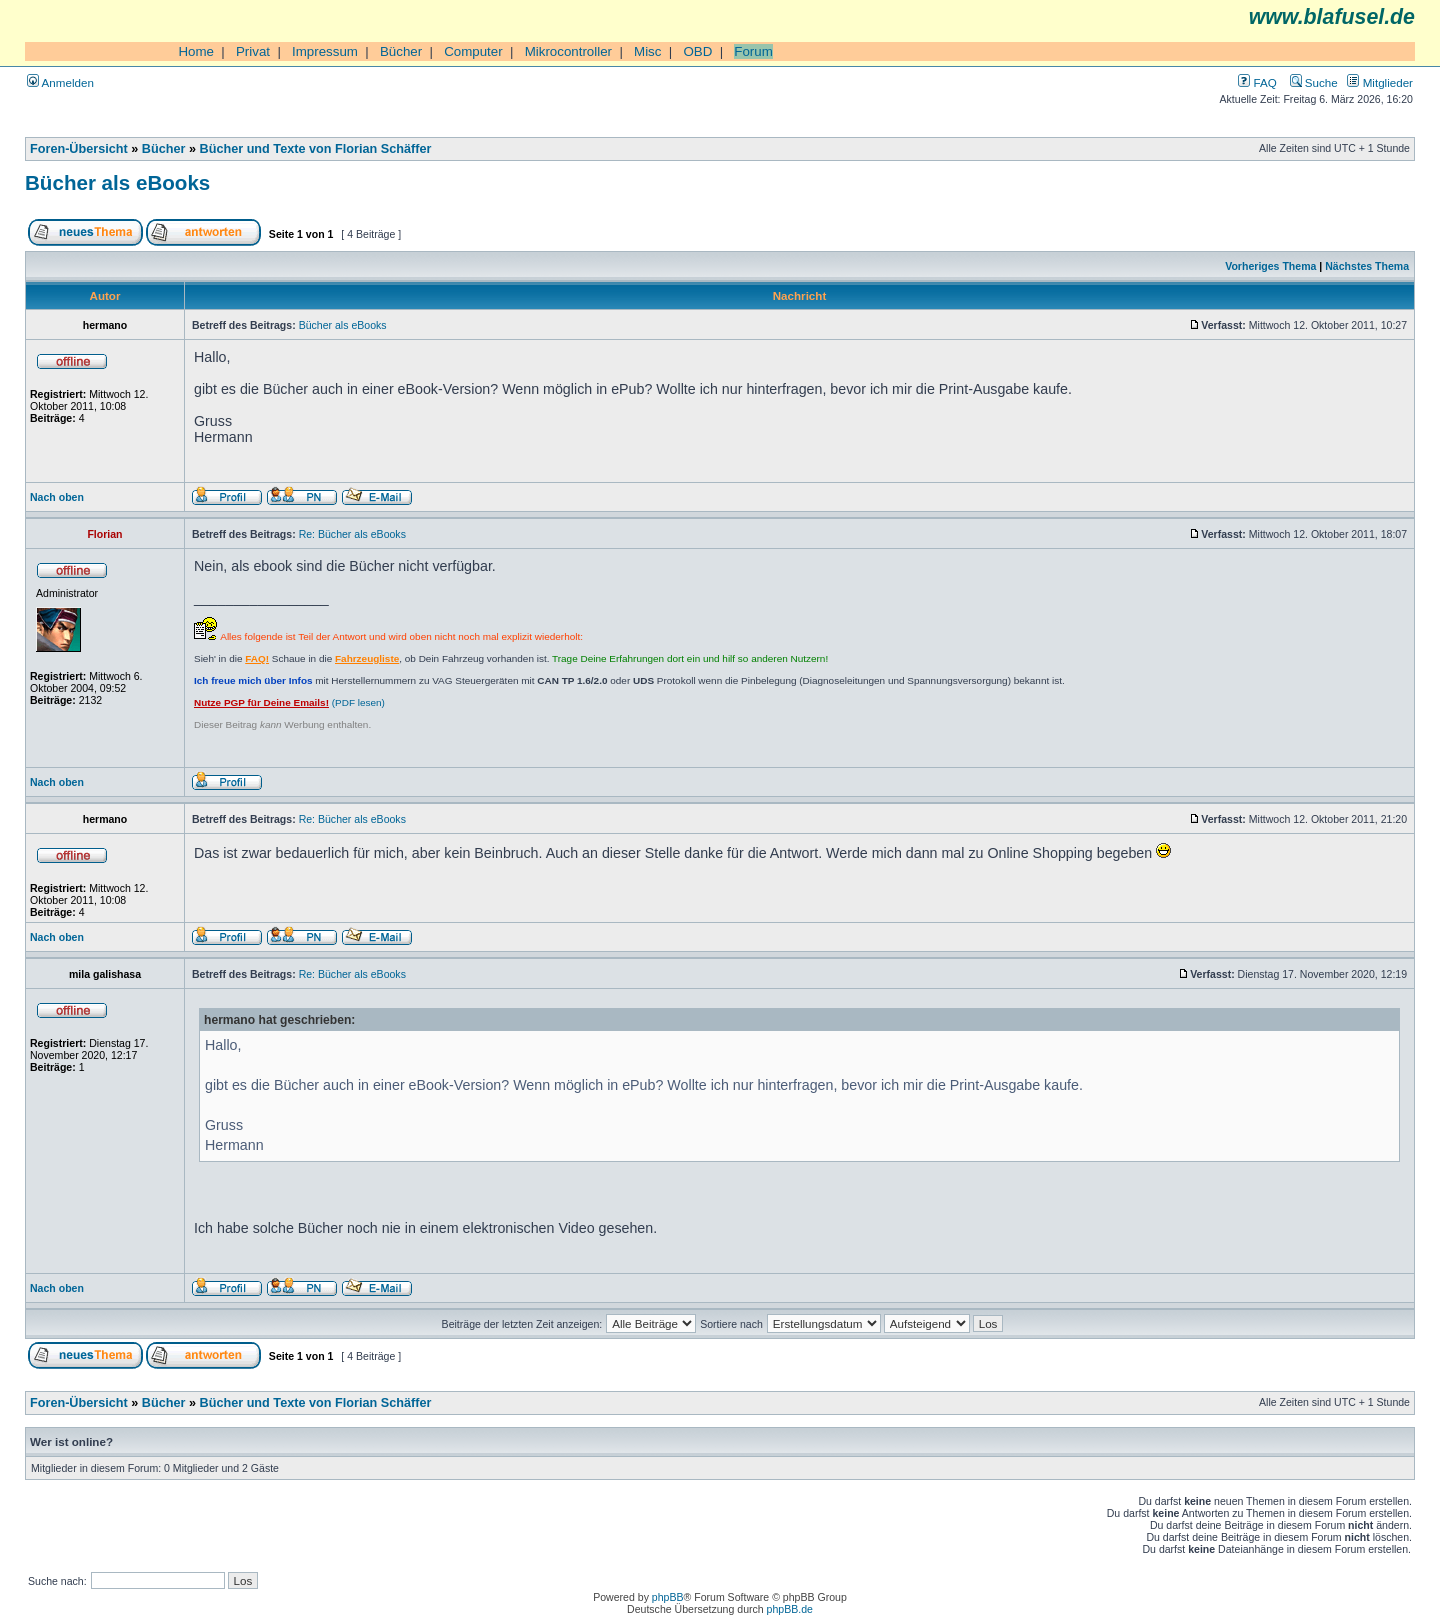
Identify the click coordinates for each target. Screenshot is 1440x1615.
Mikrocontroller (568, 51)
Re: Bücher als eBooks (352, 534)
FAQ (1257, 82)
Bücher (401, 51)
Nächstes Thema (1367, 266)
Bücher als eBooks (117, 182)
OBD (697, 51)
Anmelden (60, 82)
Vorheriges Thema (1270, 266)
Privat (253, 51)
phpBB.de (790, 1609)
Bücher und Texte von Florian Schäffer (316, 149)
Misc (647, 51)
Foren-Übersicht (79, 149)
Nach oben (57, 497)
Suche (1314, 82)
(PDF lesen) (289, 702)
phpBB (668, 1597)
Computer (473, 51)
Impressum (325, 51)
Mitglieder (1380, 82)
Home (196, 51)
